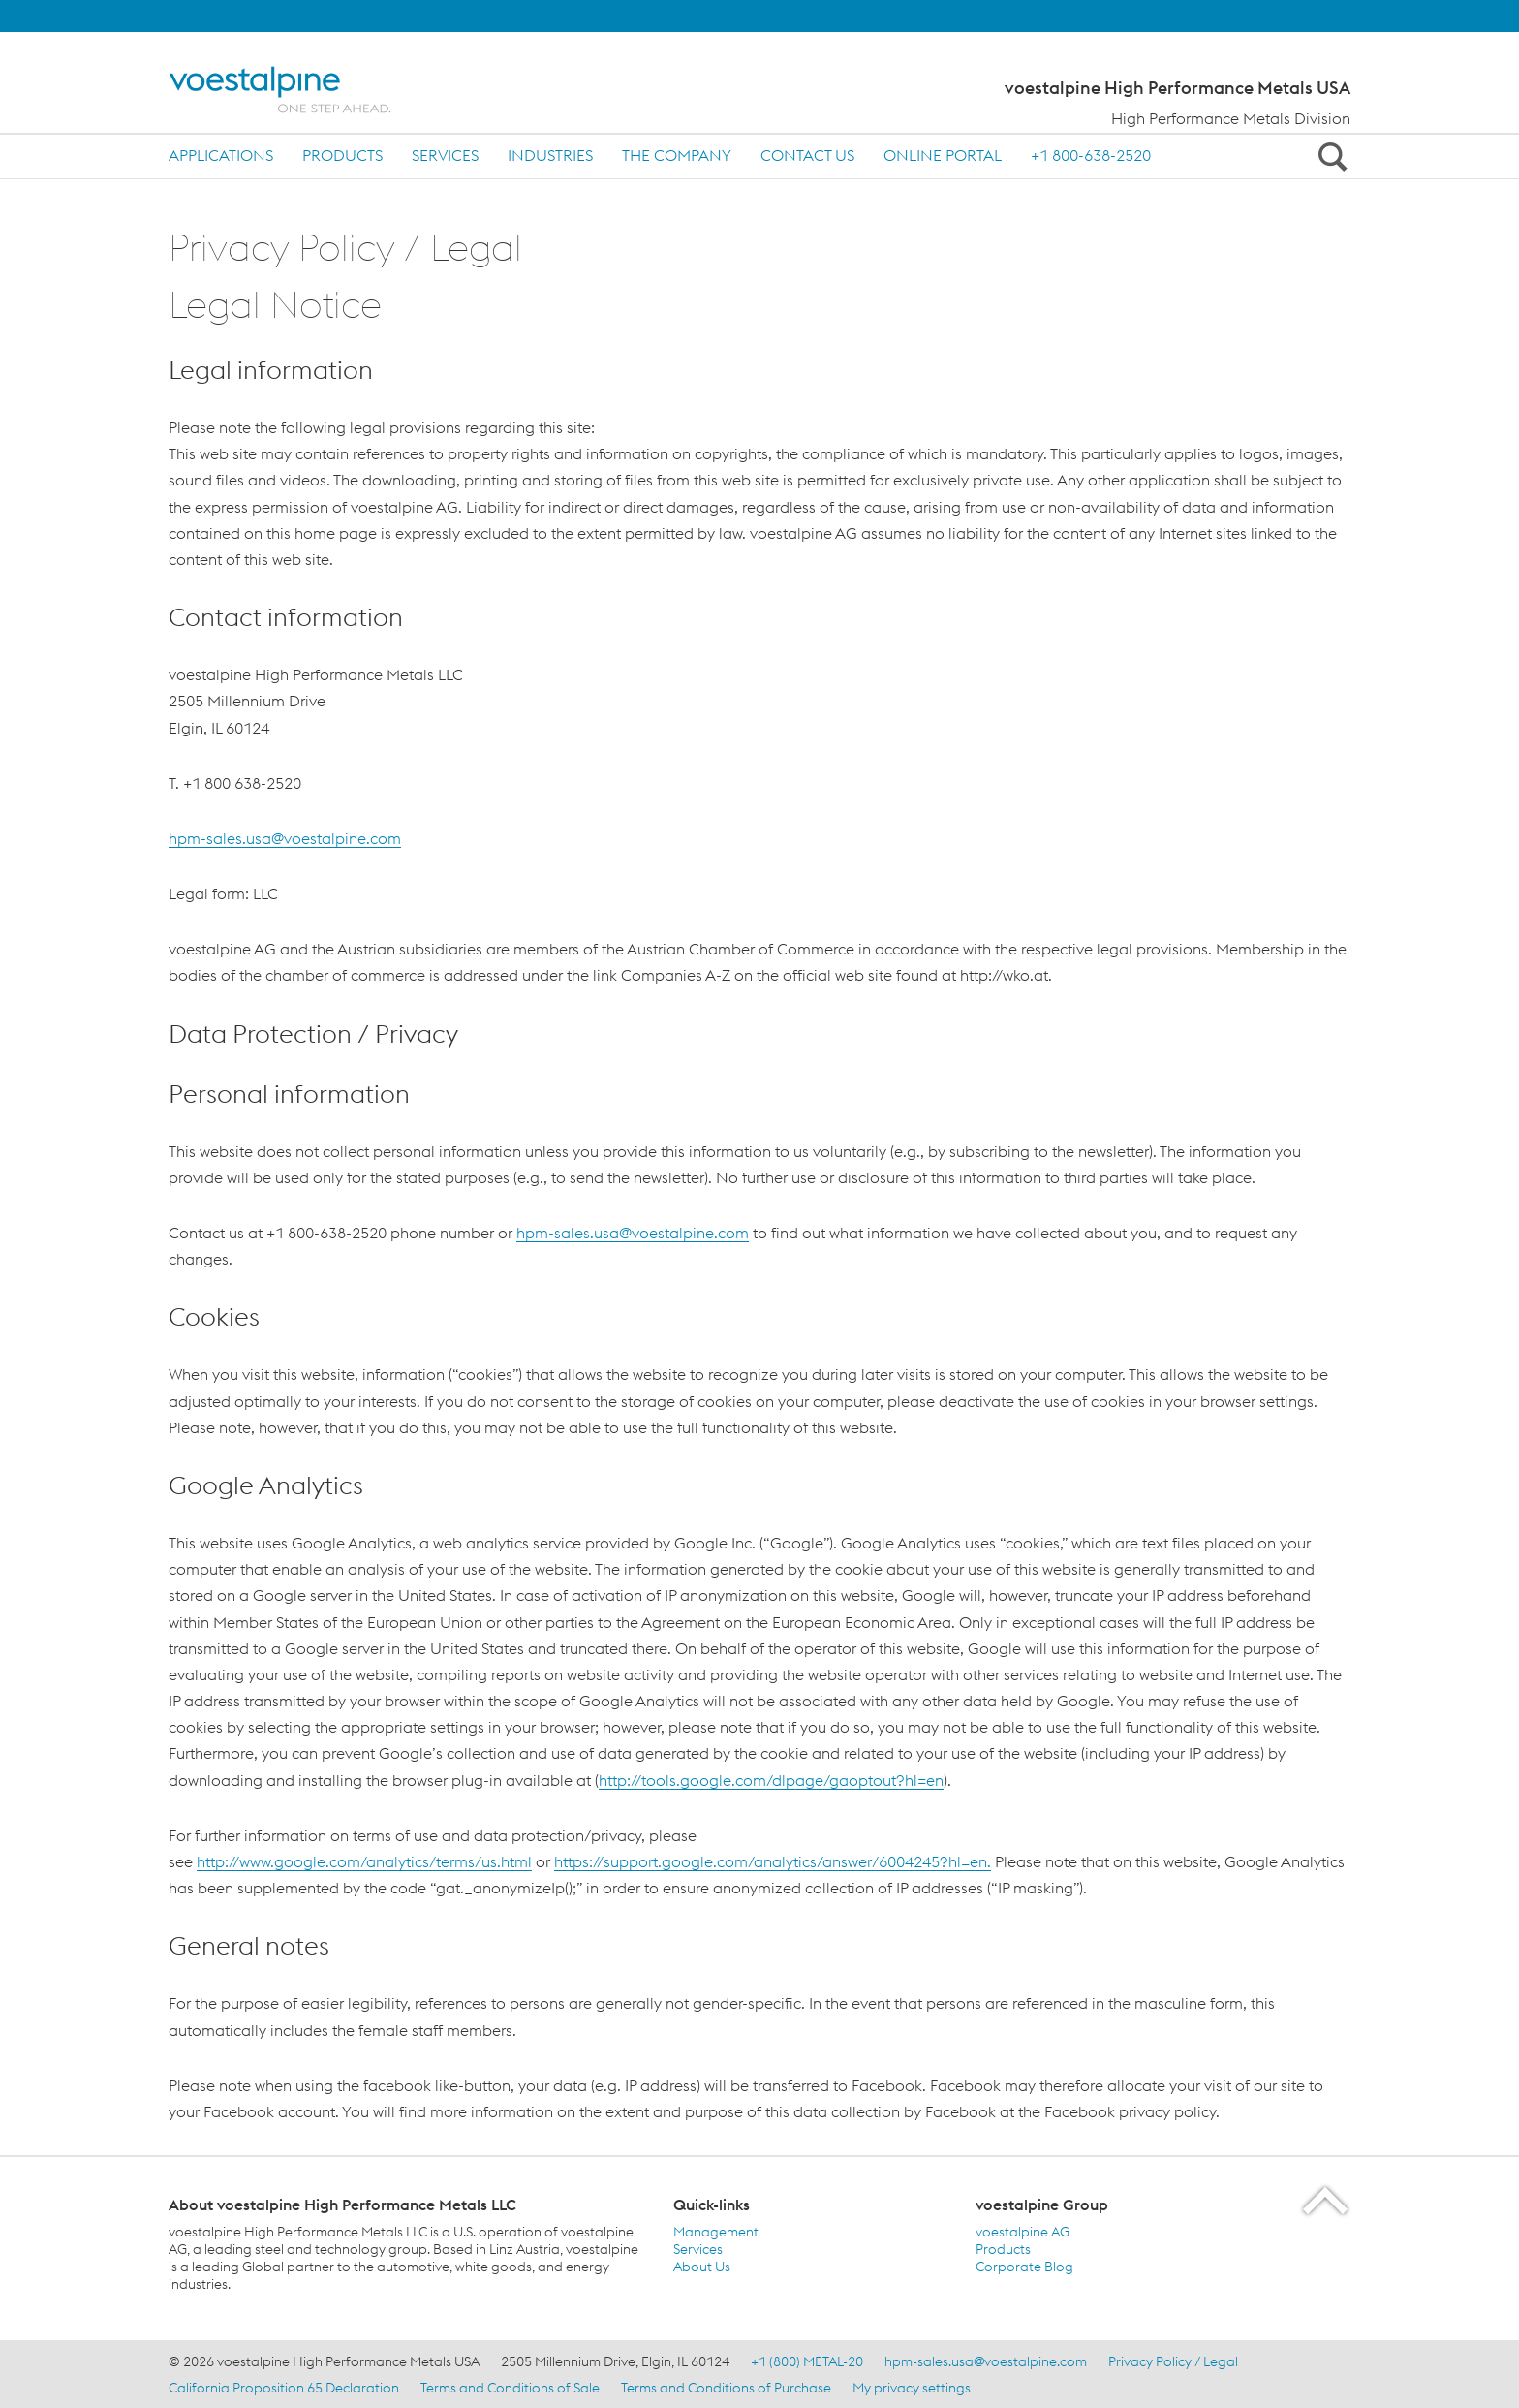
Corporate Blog (1024, 2266)
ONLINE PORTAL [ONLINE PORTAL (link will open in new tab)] (943, 155)
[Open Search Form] (1329, 156)
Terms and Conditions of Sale (510, 2387)
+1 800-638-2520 (1091, 155)
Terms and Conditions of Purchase (726, 2387)
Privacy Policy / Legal (1173, 2361)
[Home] (297, 89)
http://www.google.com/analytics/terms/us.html (364, 1861)
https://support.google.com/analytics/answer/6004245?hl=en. (772, 1861)
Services (445, 155)
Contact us (807, 155)
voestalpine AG (1023, 2231)
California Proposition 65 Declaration (284, 2387)
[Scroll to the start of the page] (1326, 2200)
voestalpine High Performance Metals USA (1177, 88)
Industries (550, 155)
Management (716, 2231)
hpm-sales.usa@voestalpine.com (285, 838)
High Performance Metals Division (1230, 118)
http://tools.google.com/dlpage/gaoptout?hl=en (771, 1780)
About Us (701, 2266)
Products (342, 155)
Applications (221, 155)
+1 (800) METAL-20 (807, 2361)
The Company (676, 155)
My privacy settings (911, 2387)
